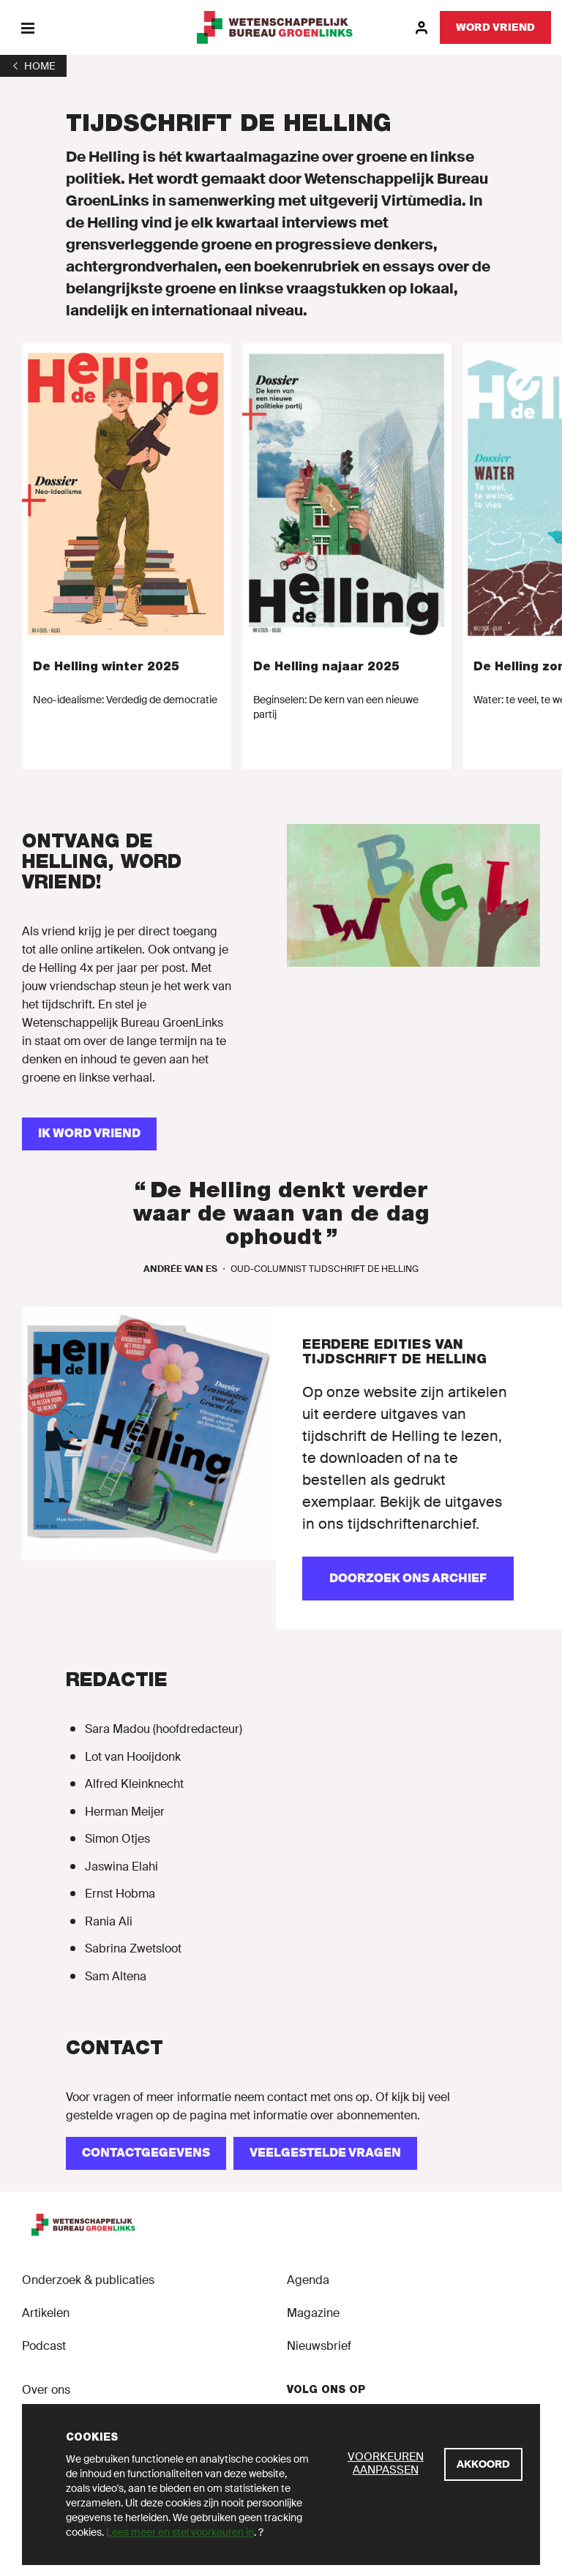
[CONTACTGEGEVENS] (146, 2153)
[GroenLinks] (281, 27)
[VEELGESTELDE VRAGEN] (325, 2153)
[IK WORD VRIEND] (89, 1133)
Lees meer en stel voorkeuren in (180, 2532)
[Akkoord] (483, 2464)
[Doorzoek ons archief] (408, 1578)
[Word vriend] (495, 27)
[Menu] (27, 27)
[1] (33, 66)
